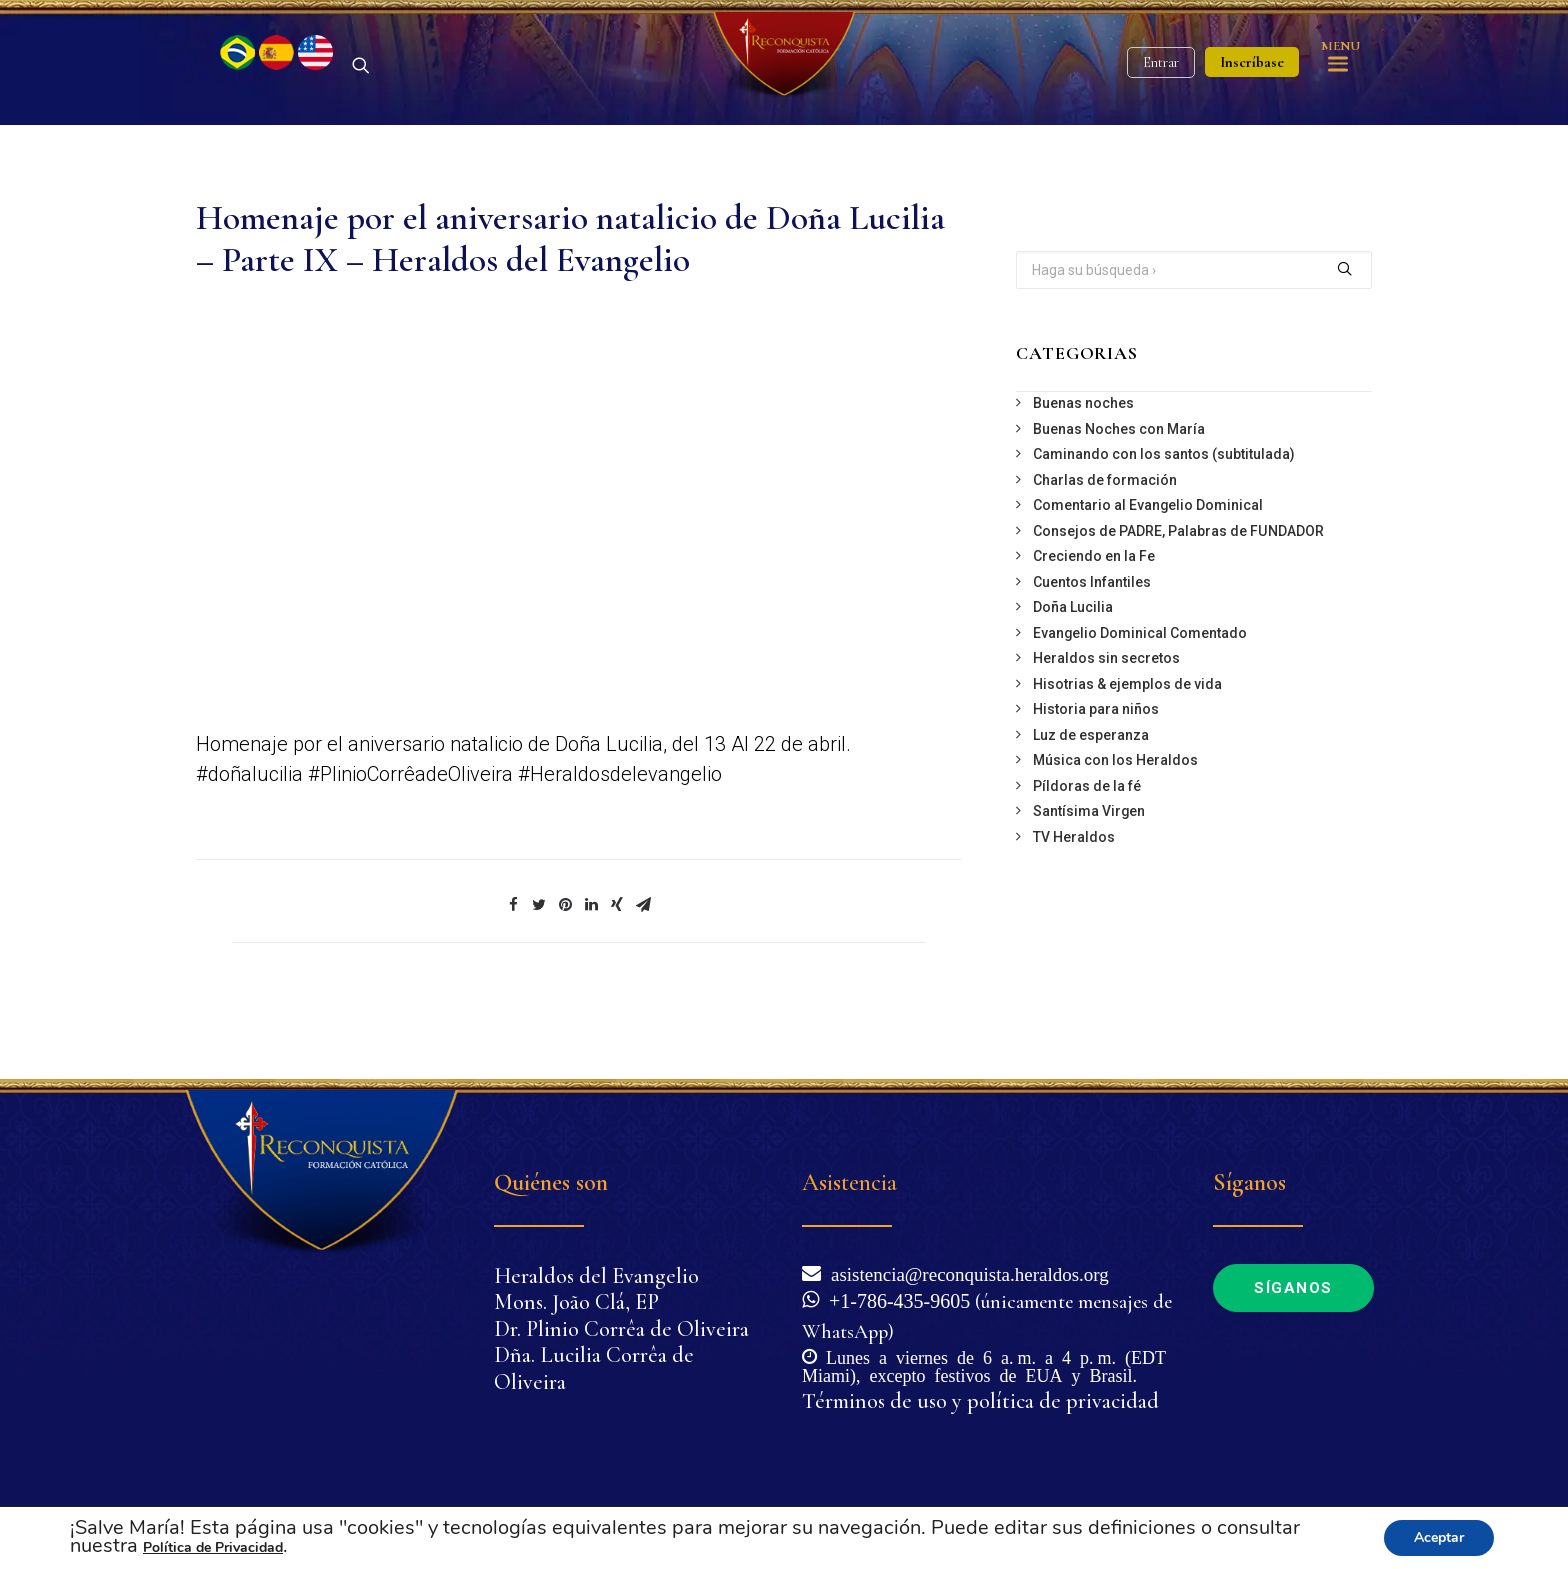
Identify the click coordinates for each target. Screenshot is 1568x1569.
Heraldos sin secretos (1106, 723)
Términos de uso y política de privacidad (980, 1401)
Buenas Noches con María (1119, 493)
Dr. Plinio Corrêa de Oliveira (621, 1329)
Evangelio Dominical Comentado (1140, 697)
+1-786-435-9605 (894, 1299)
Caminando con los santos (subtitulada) (1164, 519)
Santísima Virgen (1089, 876)
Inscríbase (1252, 95)
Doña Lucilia (1073, 672)
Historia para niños (1096, 774)
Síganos (1293, 1288)
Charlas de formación (1105, 544)
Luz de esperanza (1091, 799)
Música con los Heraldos (1115, 825)
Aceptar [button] (1439, 1537)
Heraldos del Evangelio (596, 1276)
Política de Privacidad (213, 1547)
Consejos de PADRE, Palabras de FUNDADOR (1178, 595)
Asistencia (849, 1182)
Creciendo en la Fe (1094, 621)
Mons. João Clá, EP (576, 1302)
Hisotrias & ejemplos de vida (1127, 748)
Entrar (1161, 95)
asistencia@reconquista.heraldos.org (965, 1272)
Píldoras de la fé (1087, 850)
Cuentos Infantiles (1092, 646)
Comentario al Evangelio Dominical (1148, 570)
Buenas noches (1083, 468)
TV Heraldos (1074, 901)
